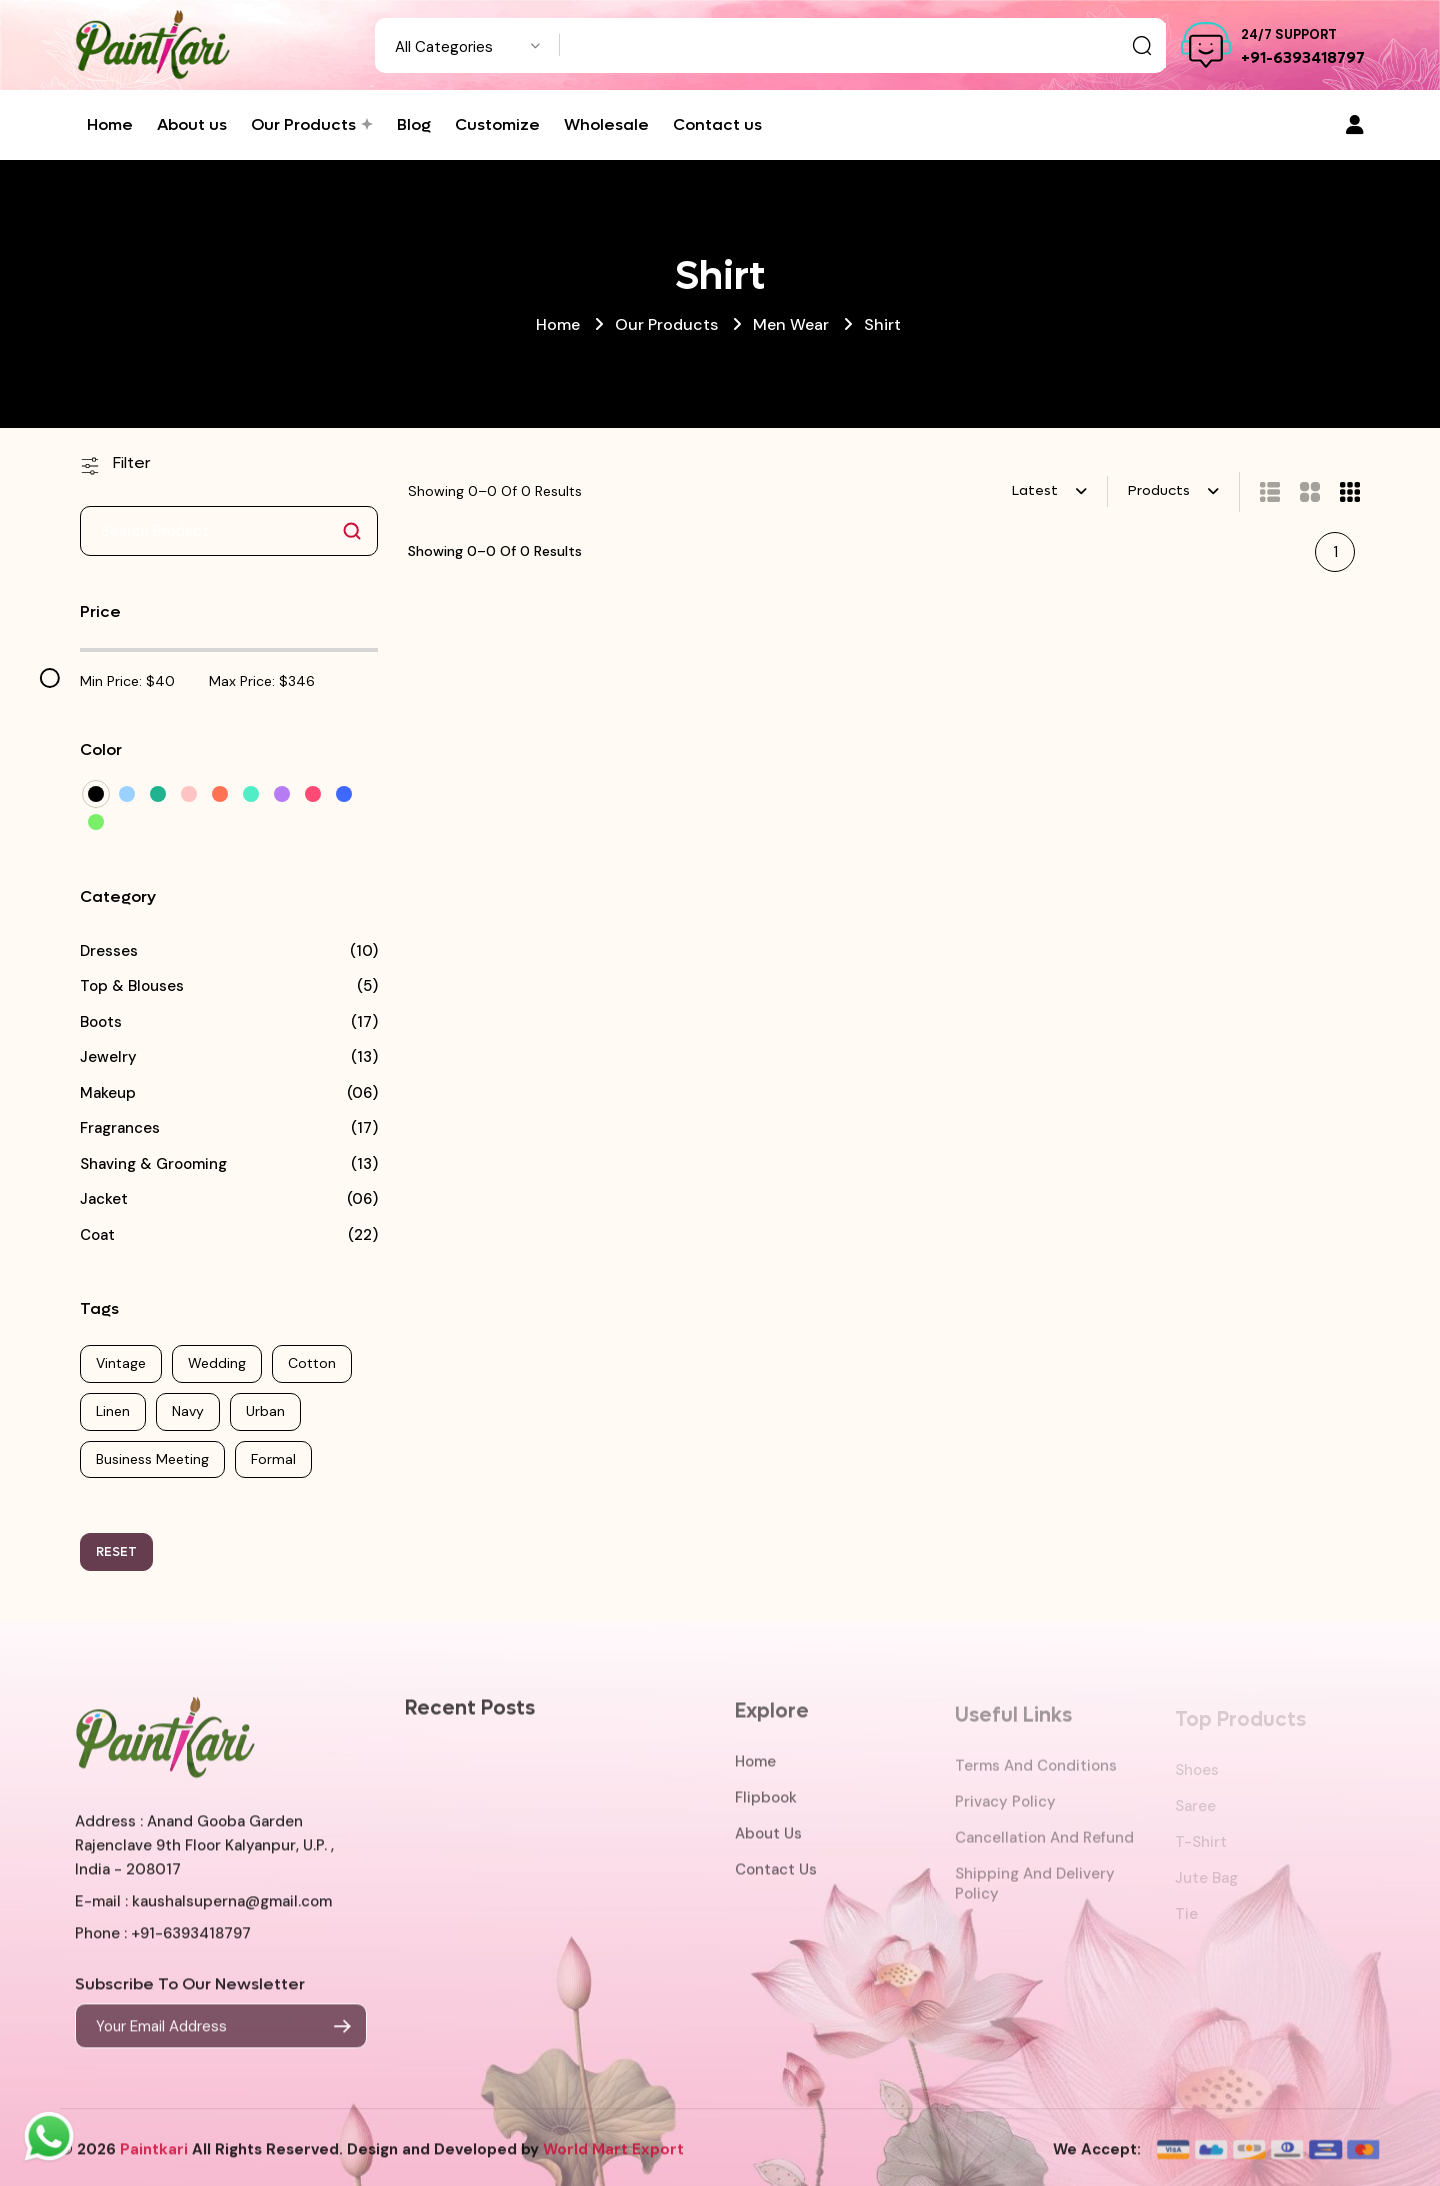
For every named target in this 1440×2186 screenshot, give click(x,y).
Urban (265, 1411)
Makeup (108, 1093)
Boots (101, 1022)
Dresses (109, 951)
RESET (116, 1551)
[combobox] (467, 45)
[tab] (1260, 492)
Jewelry (108, 1057)
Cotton (312, 1363)
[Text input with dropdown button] (863, 45)
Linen (113, 1411)
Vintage (121, 1363)
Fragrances (120, 1128)
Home (558, 324)
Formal (273, 1459)
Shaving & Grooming (153, 1164)
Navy (188, 1411)
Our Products (666, 324)
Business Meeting (152, 1459)
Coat (97, 1235)
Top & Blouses (132, 986)
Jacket (104, 1199)
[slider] (50, 678)
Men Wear (791, 324)
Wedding (217, 1363)
